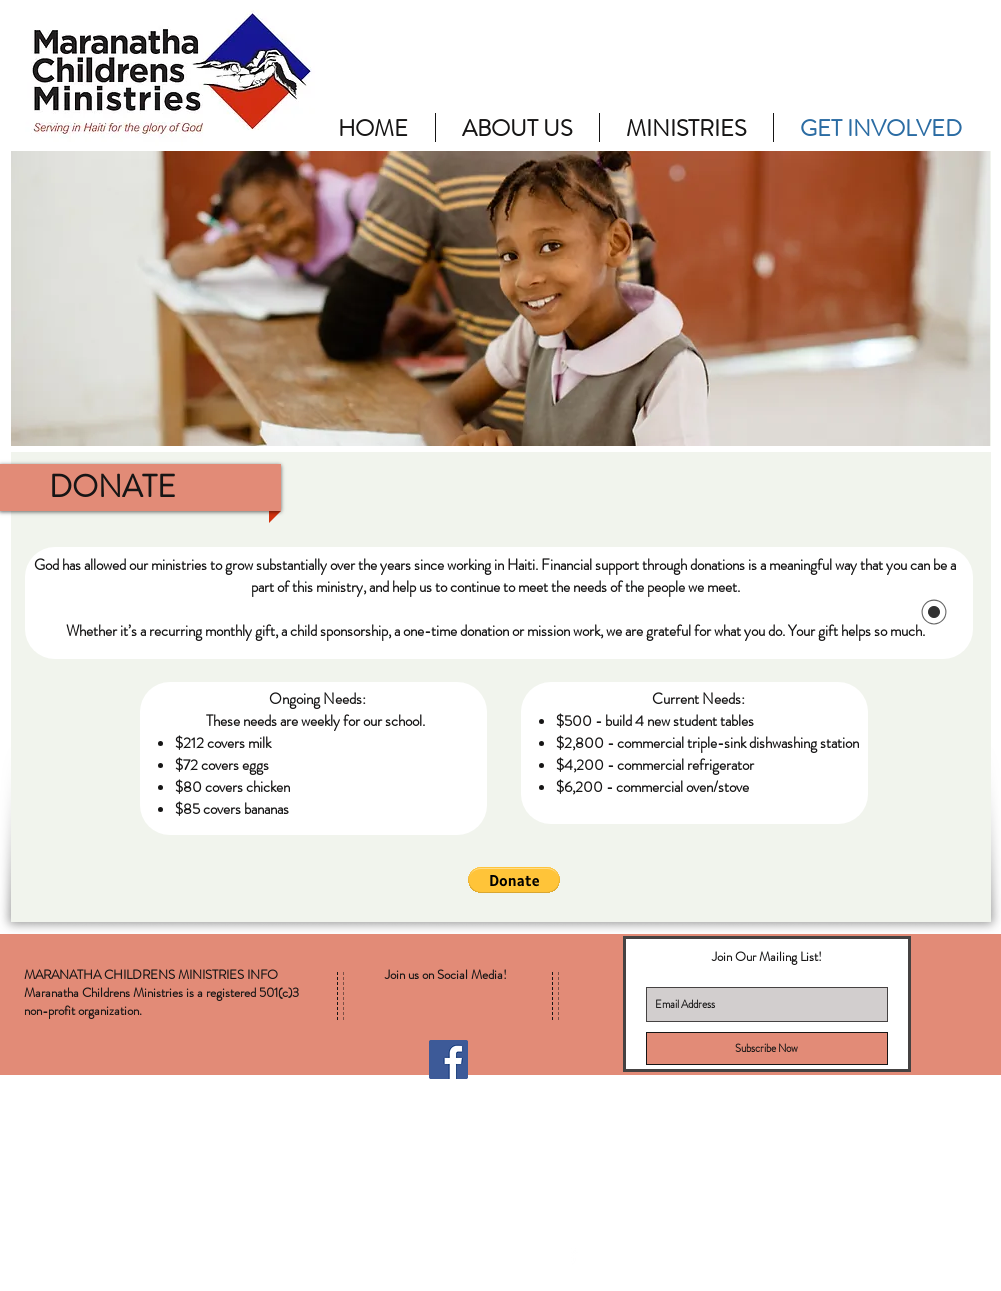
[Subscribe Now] (767, 1048)
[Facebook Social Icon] (448, 1059)
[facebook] (573, 1254)
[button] (514, 880)
